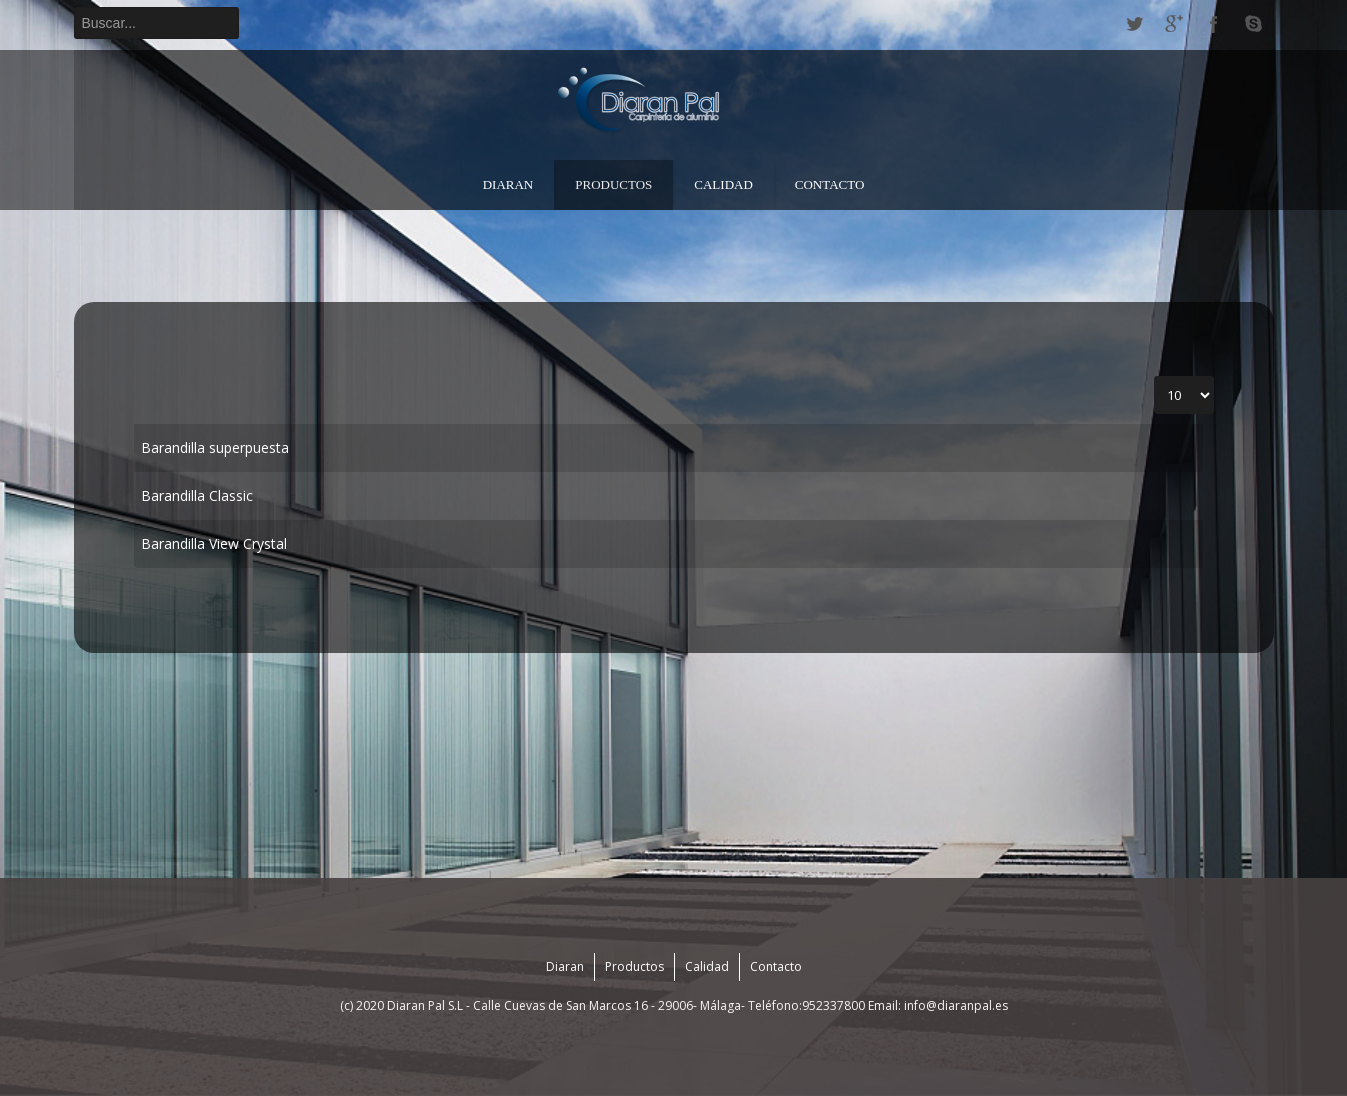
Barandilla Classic (197, 495)
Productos (613, 184)
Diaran (508, 184)
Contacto (830, 184)
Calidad (723, 184)
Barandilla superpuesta (215, 447)
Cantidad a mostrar (1154, 376)
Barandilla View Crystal (214, 543)
